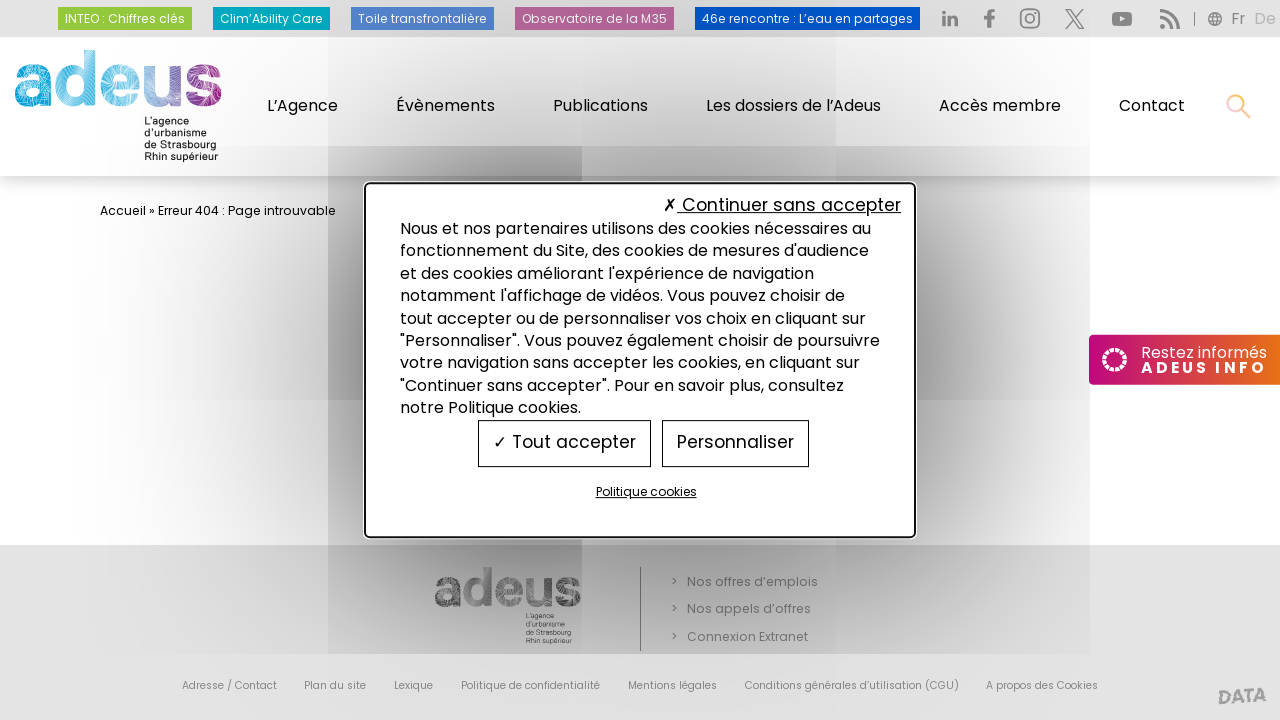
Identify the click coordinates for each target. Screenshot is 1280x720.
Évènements (445, 105)
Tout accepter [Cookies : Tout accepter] (564, 443)
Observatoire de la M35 (594, 18)
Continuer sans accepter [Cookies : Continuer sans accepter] (782, 205)
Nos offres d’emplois (752, 581)
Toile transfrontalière (422, 18)
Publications (600, 105)
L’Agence (302, 105)
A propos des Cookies (1042, 685)
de (1265, 18)
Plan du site (335, 685)
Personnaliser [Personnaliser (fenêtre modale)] (735, 443)
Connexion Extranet (747, 636)
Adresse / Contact (229, 685)
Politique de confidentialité (530, 685)
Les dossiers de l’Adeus (793, 105)
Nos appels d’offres (749, 608)
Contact (1152, 105)
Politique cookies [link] (646, 491)
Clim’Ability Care (271, 18)
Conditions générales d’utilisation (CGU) (852, 685)
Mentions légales (672, 685)
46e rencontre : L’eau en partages (807, 18)
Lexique (413, 685)
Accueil (123, 210)
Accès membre (1000, 105)
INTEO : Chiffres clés (125, 18)
